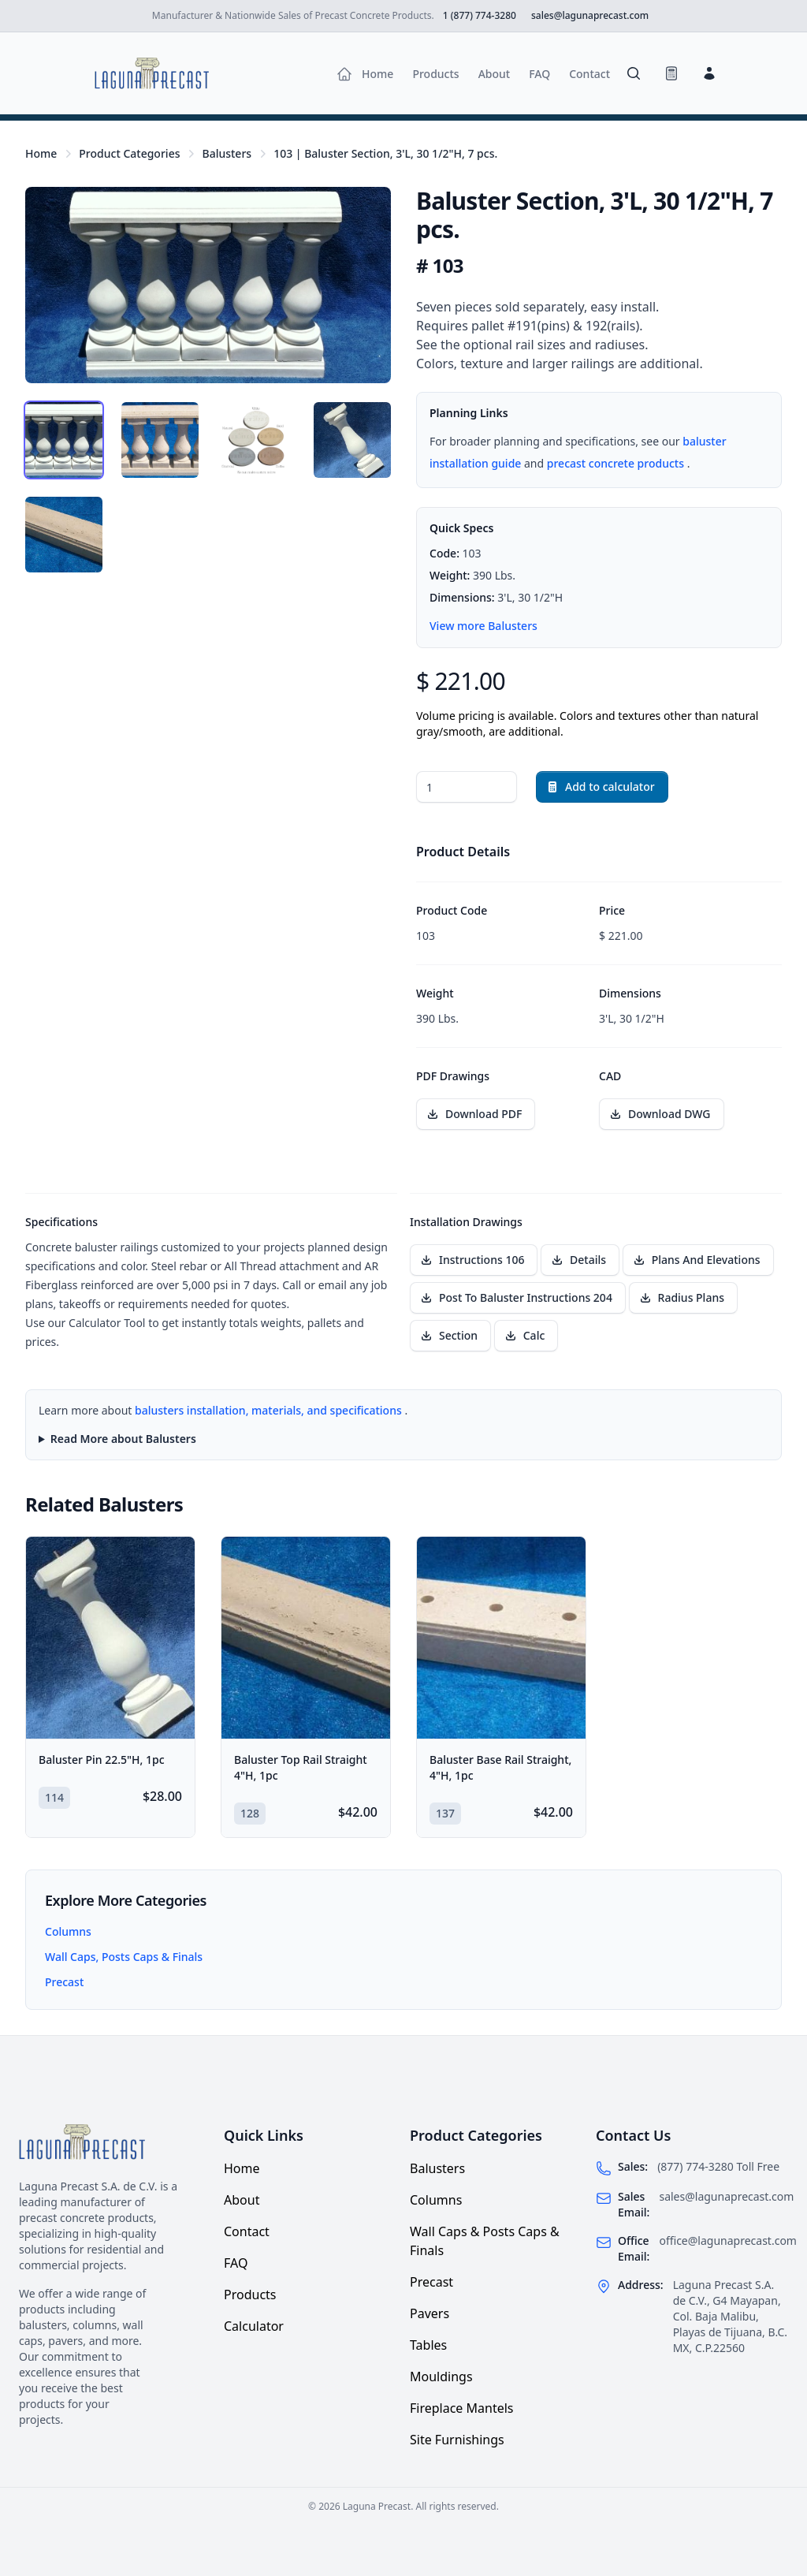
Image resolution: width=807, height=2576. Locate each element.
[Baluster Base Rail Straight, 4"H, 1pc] (501, 1638)
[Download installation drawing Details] (580, 1260)
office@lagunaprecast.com (728, 2240)
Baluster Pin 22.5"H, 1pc (102, 1759)
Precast (64, 1981)
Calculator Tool (108, 1322)
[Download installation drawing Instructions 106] (473, 1260)
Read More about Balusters (123, 1438)
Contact (247, 2231)
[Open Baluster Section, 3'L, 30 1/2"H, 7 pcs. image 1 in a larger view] (208, 285)
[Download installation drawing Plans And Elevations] (698, 1260)
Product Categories (129, 153)
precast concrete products (617, 463)
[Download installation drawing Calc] (526, 1335)
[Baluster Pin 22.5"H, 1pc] (110, 1638)
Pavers (429, 2313)
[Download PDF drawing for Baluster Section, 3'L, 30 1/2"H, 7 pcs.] (475, 1114)
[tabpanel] (208, 285)
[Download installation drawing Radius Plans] (683, 1298)
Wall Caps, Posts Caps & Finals (124, 1956)
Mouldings (441, 2376)
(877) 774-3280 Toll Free (718, 2166)
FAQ (235, 2263)
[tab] (63, 440)
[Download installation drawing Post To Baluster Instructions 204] (518, 1298)
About (241, 2200)
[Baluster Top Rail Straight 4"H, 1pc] (305, 1638)
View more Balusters (483, 625)
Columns (68, 1931)
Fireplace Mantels (462, 2408)
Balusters (226, 153)
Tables (428, 2345)
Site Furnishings (457, 2439)
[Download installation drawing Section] (450, 1335)
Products (250, 2294)
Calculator (254, 2326)
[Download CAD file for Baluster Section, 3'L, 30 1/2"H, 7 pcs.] (661, 1114)
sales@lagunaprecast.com (726, 2196)
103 (385, 153)
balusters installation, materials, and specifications (269, 1410)
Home (41, 153)
